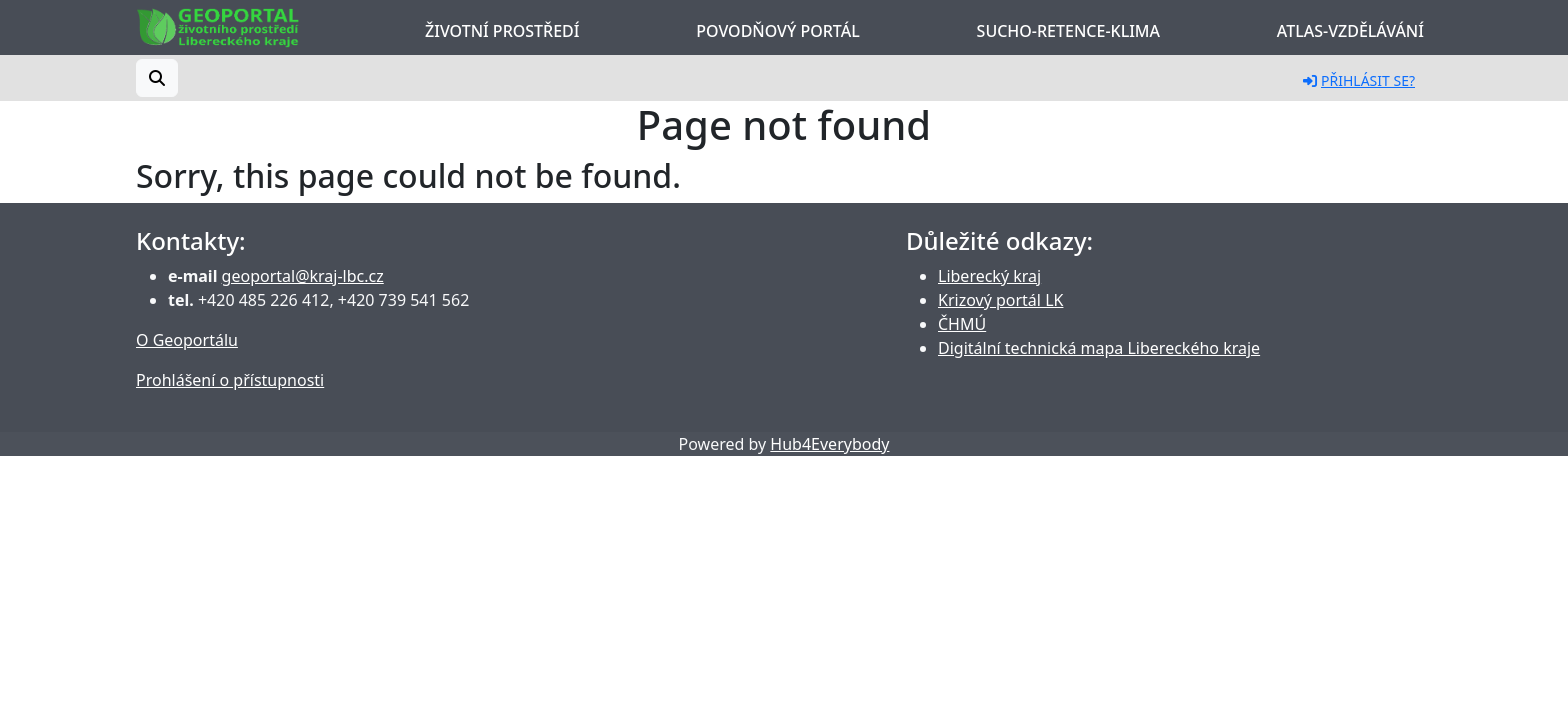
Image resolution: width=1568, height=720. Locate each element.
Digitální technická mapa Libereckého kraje (1099, 348)
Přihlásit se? (1359, 80)
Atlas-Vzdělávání (1350, 31)
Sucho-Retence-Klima (1068, 31)
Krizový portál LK (1000, 300)
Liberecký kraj (989, 276)
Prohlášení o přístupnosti (230, 380)
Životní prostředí (502, 31)
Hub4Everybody (829, 444)
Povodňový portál (777, 31)
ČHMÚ (962, 324)
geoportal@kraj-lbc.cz (303, 276)
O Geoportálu (187, 340)
